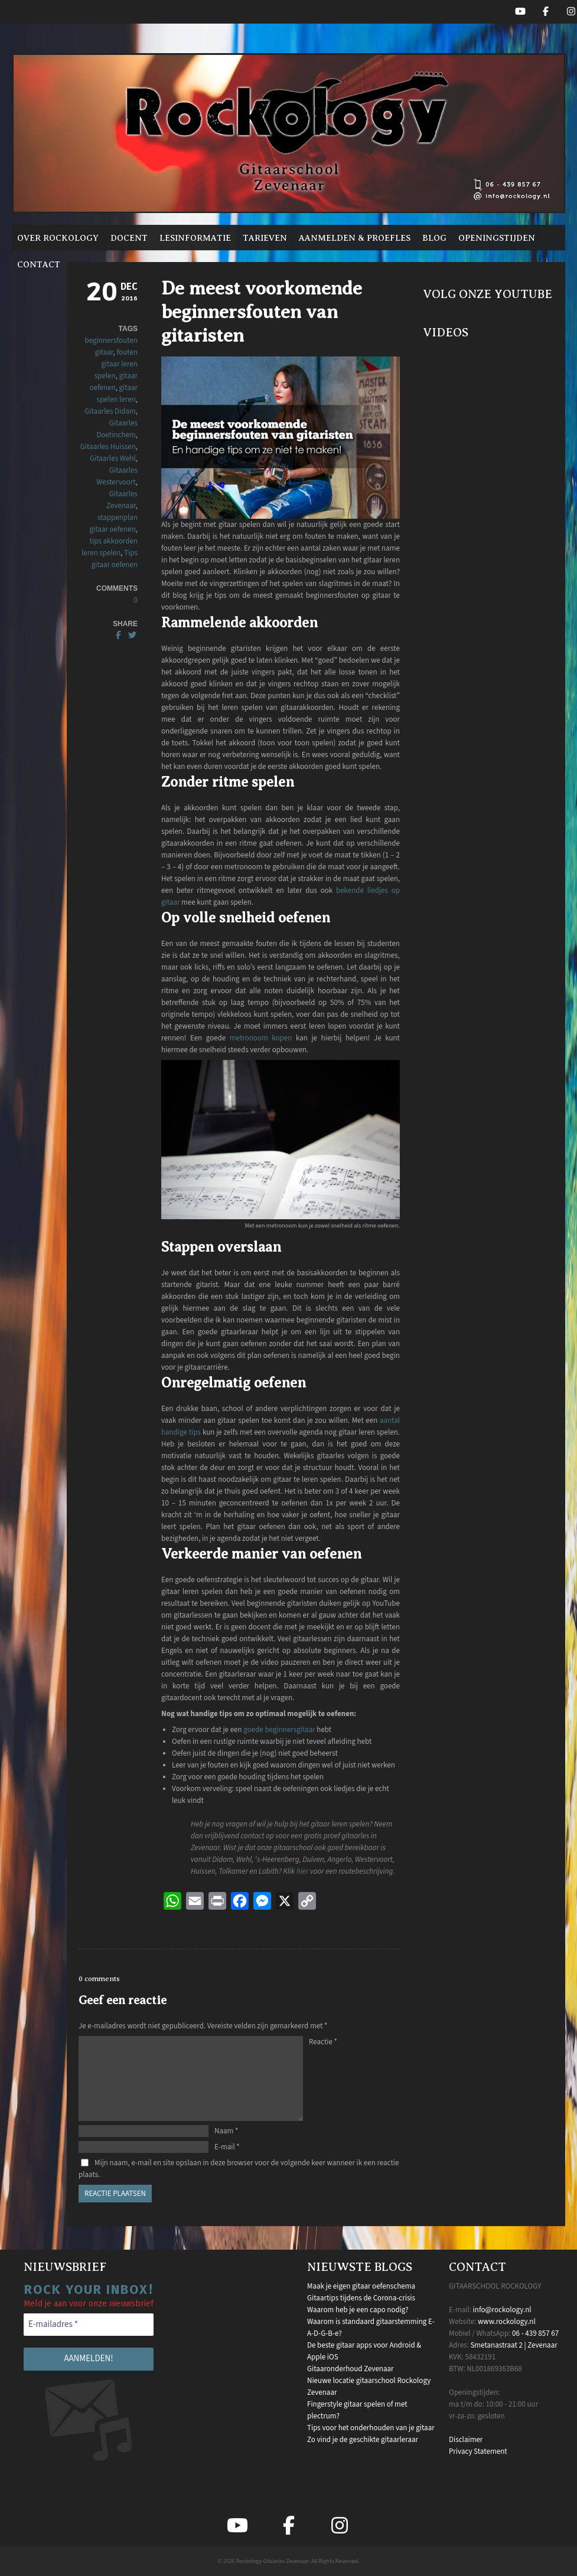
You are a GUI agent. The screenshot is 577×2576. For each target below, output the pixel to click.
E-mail (227, 2147)
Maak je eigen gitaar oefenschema (361, 2286)
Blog (434, 238)
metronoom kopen (261, 1038)
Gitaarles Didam (110, 411)
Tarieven (265, 238)
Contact (38, 264)
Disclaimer (466, 2439)
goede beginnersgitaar (279, 1729)
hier (302, 1871)
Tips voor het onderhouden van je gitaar (371, 2428)
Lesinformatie (195, 238)
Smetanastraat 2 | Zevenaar (513, 2345)
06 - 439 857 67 (535, 2333)
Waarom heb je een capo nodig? (357, 2310)
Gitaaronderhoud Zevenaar (350, 2369)
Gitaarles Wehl (113, 458)
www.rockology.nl (507, 2321)
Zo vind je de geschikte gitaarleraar (362, 2439)
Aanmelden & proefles (354, 238)
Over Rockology (58, 238)
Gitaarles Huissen (108, 446)
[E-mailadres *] (89, 2324)
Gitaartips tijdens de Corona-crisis (361, 2298)
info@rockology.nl (502, 2310)
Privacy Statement (478, 2451)
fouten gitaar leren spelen (116, 364)
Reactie (323, 2042)
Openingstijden (496, 238)
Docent (129, 238)
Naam (226, 2131)
